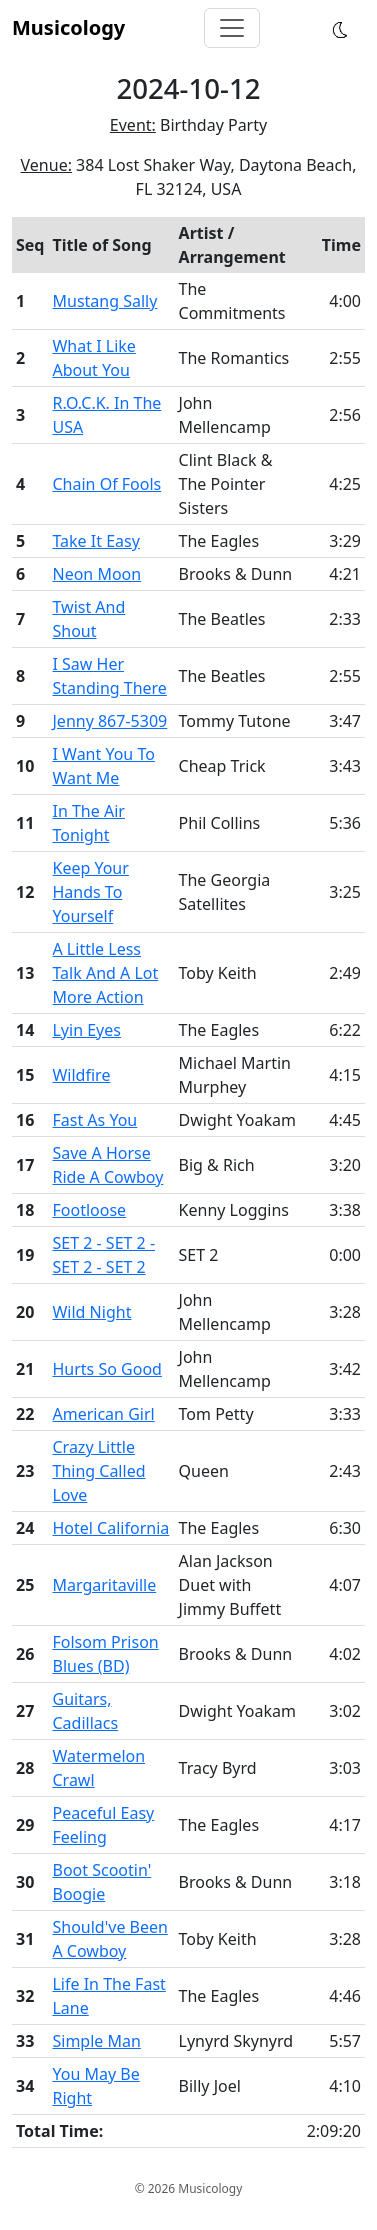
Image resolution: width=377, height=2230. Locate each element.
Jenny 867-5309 (109, 721)
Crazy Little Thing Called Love (98, 1471)
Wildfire (81, 1075)
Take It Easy (95, 541)
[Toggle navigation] (232, 28)
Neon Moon (96, 574)
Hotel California (110, 1528)
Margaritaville (104, 1585)
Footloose (89, 1210)
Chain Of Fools (106, 484)
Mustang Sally (104, 301)
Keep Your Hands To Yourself (90, 892)
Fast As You (94, 1120)
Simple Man (96, 2041)
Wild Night (91, 1312)
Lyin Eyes (86, 1030)
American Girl (103, 1414)
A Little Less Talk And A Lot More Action (105, 973)
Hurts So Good (106, 1369)
